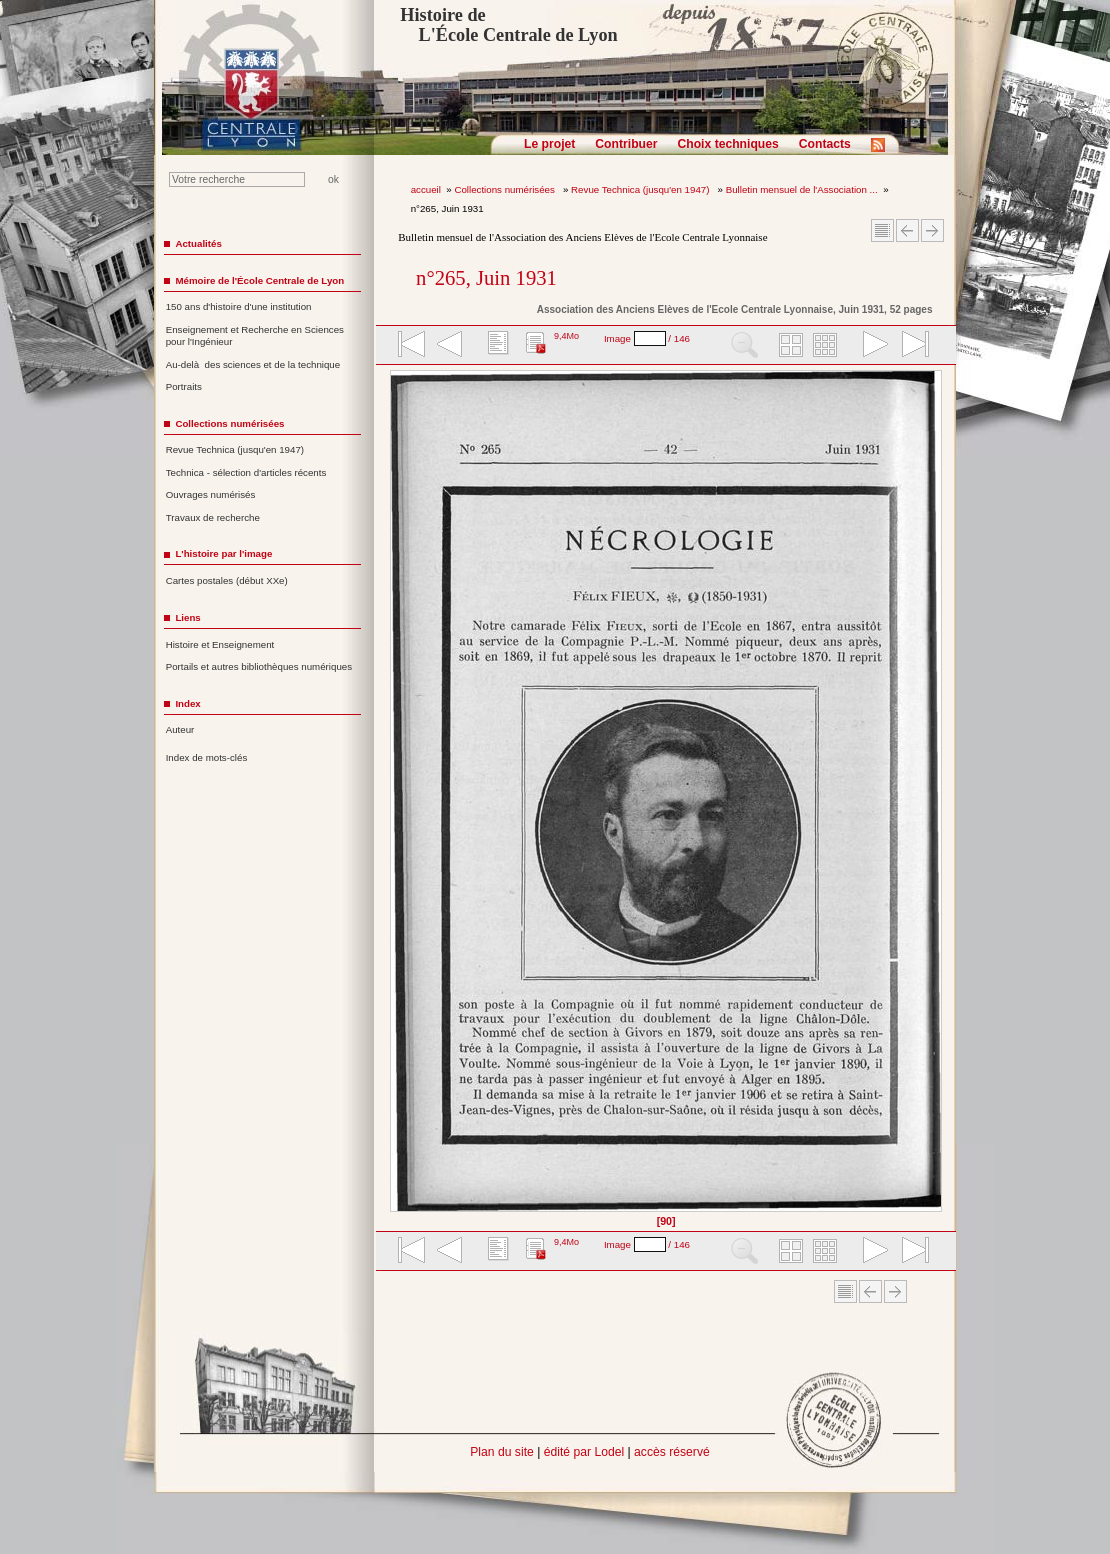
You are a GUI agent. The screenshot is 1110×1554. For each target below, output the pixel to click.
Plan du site (502, 1452)
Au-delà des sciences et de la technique (253, 364)
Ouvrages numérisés (211, 494)
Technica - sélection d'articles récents (246, 472)
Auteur (180, 729)
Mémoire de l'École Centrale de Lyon (259, 280)
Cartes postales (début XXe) (227, 580)
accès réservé (672, 1452)
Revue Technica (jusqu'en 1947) (641, 189)
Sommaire (882, 230)
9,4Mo (566, 336)
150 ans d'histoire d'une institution (239, 306)
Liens (187, 617)
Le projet (549, 144)
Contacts (825, 144)
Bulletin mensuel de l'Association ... (802, 189)
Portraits (184, 386)
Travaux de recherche (213, 517)
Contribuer (626, 144)
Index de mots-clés (207, 757)
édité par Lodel (584, 1452)
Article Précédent (907, 230)
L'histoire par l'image (223, 553)
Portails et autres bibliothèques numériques (259, 666)
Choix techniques (727, 144)
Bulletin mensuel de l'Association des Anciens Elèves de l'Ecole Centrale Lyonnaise (582, 237)
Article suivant (932, 230)
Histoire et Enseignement (220, 644)
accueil (426, 189)
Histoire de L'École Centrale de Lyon (508, 25)
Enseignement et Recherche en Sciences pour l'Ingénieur (255, 336)
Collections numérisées (505, 189)
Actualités (198, 243)
